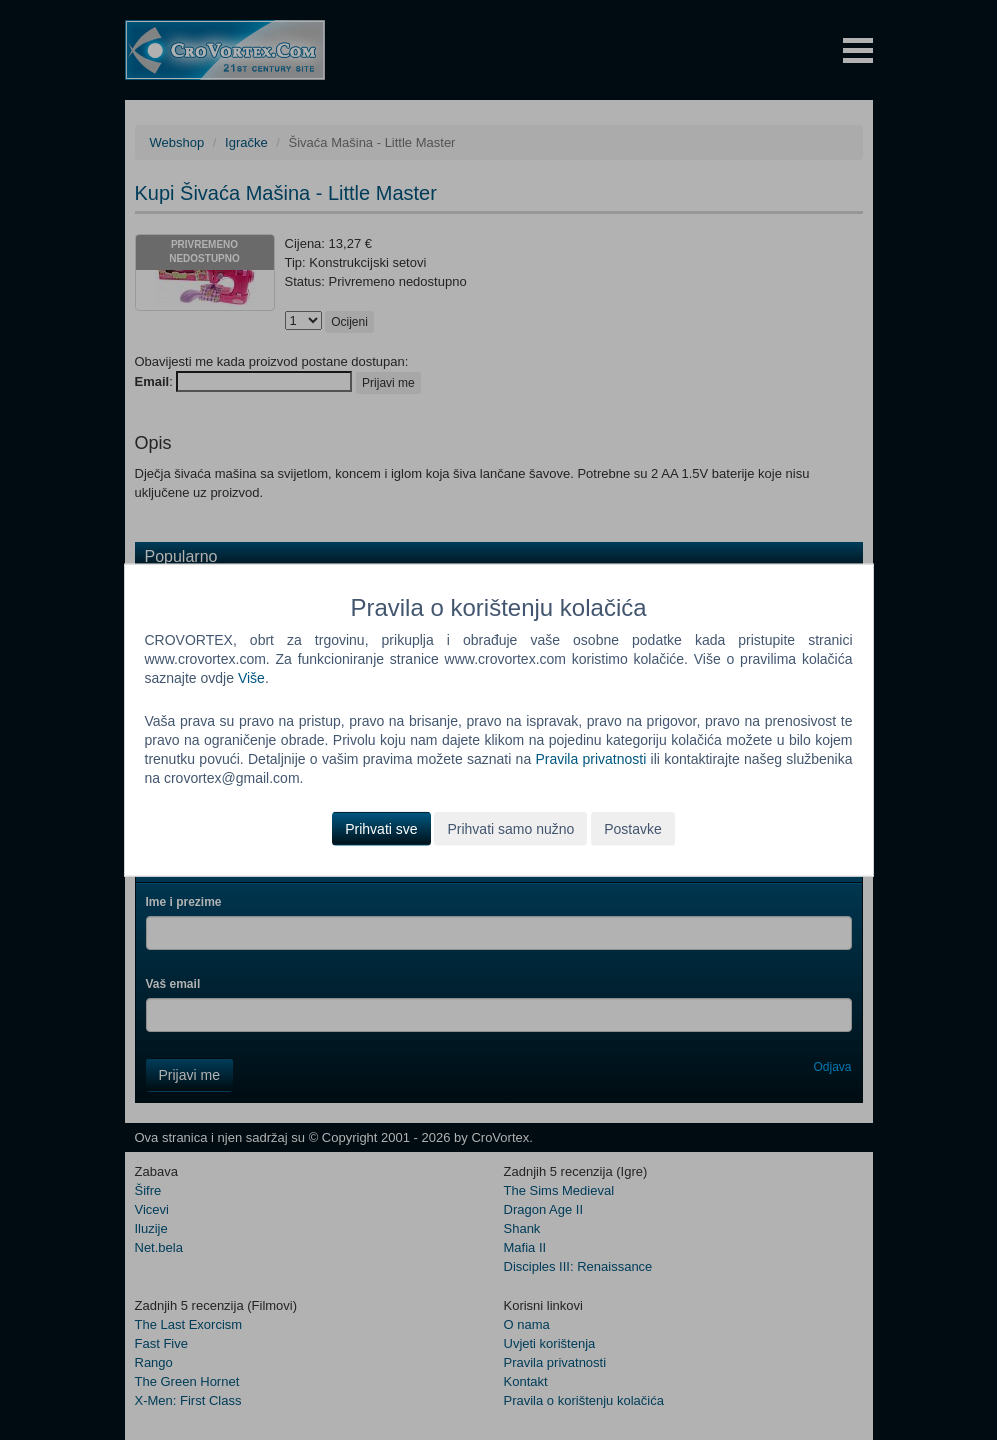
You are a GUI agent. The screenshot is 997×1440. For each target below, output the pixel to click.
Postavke (633, 828)
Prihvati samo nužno (510, 828)
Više (251, 678)
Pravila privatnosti (590, 759)
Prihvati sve (381, 828)
